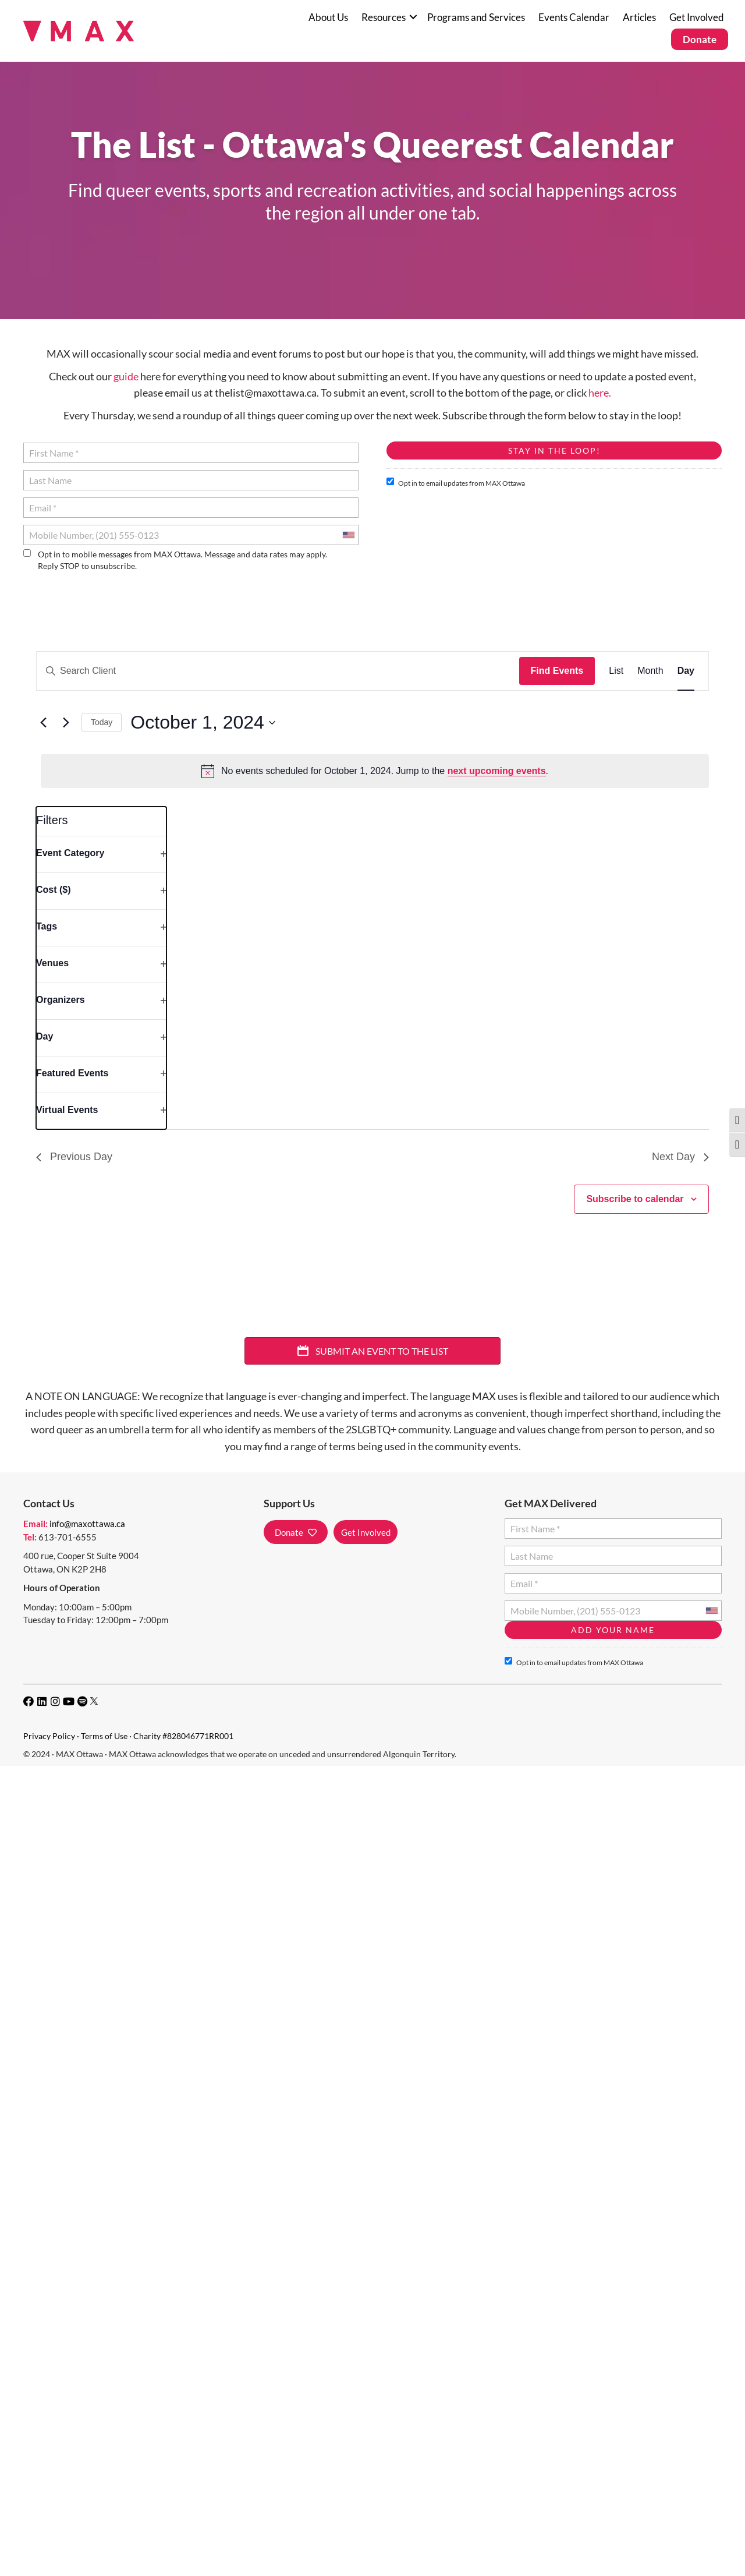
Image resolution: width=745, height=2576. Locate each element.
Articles (639, 17)
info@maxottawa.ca (87, 1523)
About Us (328, 17)
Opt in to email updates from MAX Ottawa (455, 482)
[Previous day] (43, 723)
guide (126, 376)
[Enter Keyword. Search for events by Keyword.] (278, 671)
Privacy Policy (49, 1736)
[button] (413, 17)
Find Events (557, 671)
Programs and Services (476, 17)
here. (599, 392)
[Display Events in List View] (616, 671)
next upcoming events (497, 771)
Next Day (680, 1156)
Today (101, 722)
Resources (383, 17)
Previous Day (74, 1156)
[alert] (375, 771)
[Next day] (66, 723)
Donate (699, 39)
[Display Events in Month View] (650, 671)
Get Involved (696, 17)
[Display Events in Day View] (685, 671)
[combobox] (348, 535)
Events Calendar (573, 17)
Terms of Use (104, 1736)
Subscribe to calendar (634, 1199)
